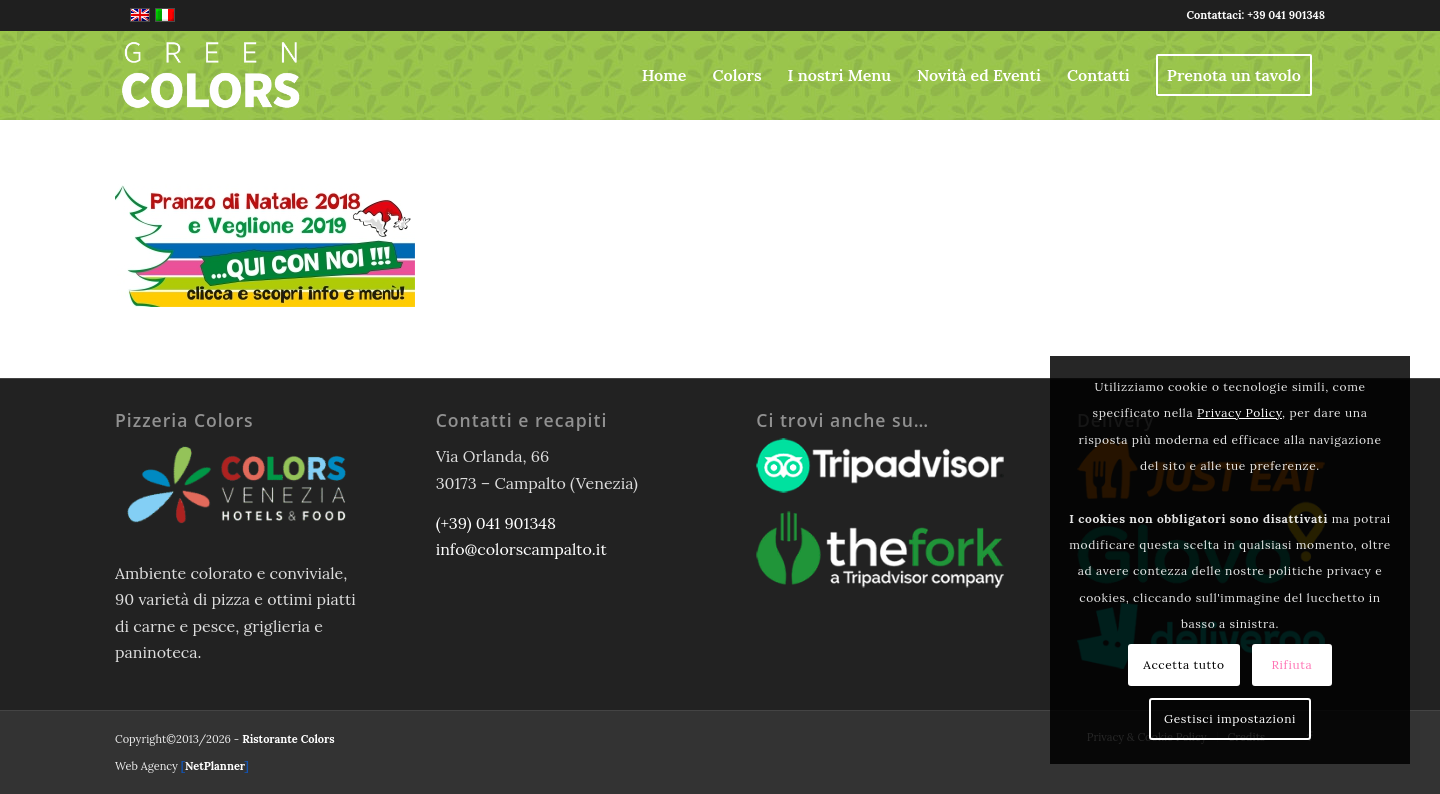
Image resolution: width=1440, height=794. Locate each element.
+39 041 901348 (1286, 15)
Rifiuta (1291, 664)
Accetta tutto (1183, 664)
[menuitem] (664, 75)
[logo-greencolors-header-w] (211, 75)
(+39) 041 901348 (496, 523)
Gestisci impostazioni (1230, 718)
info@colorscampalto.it (521, 549)
